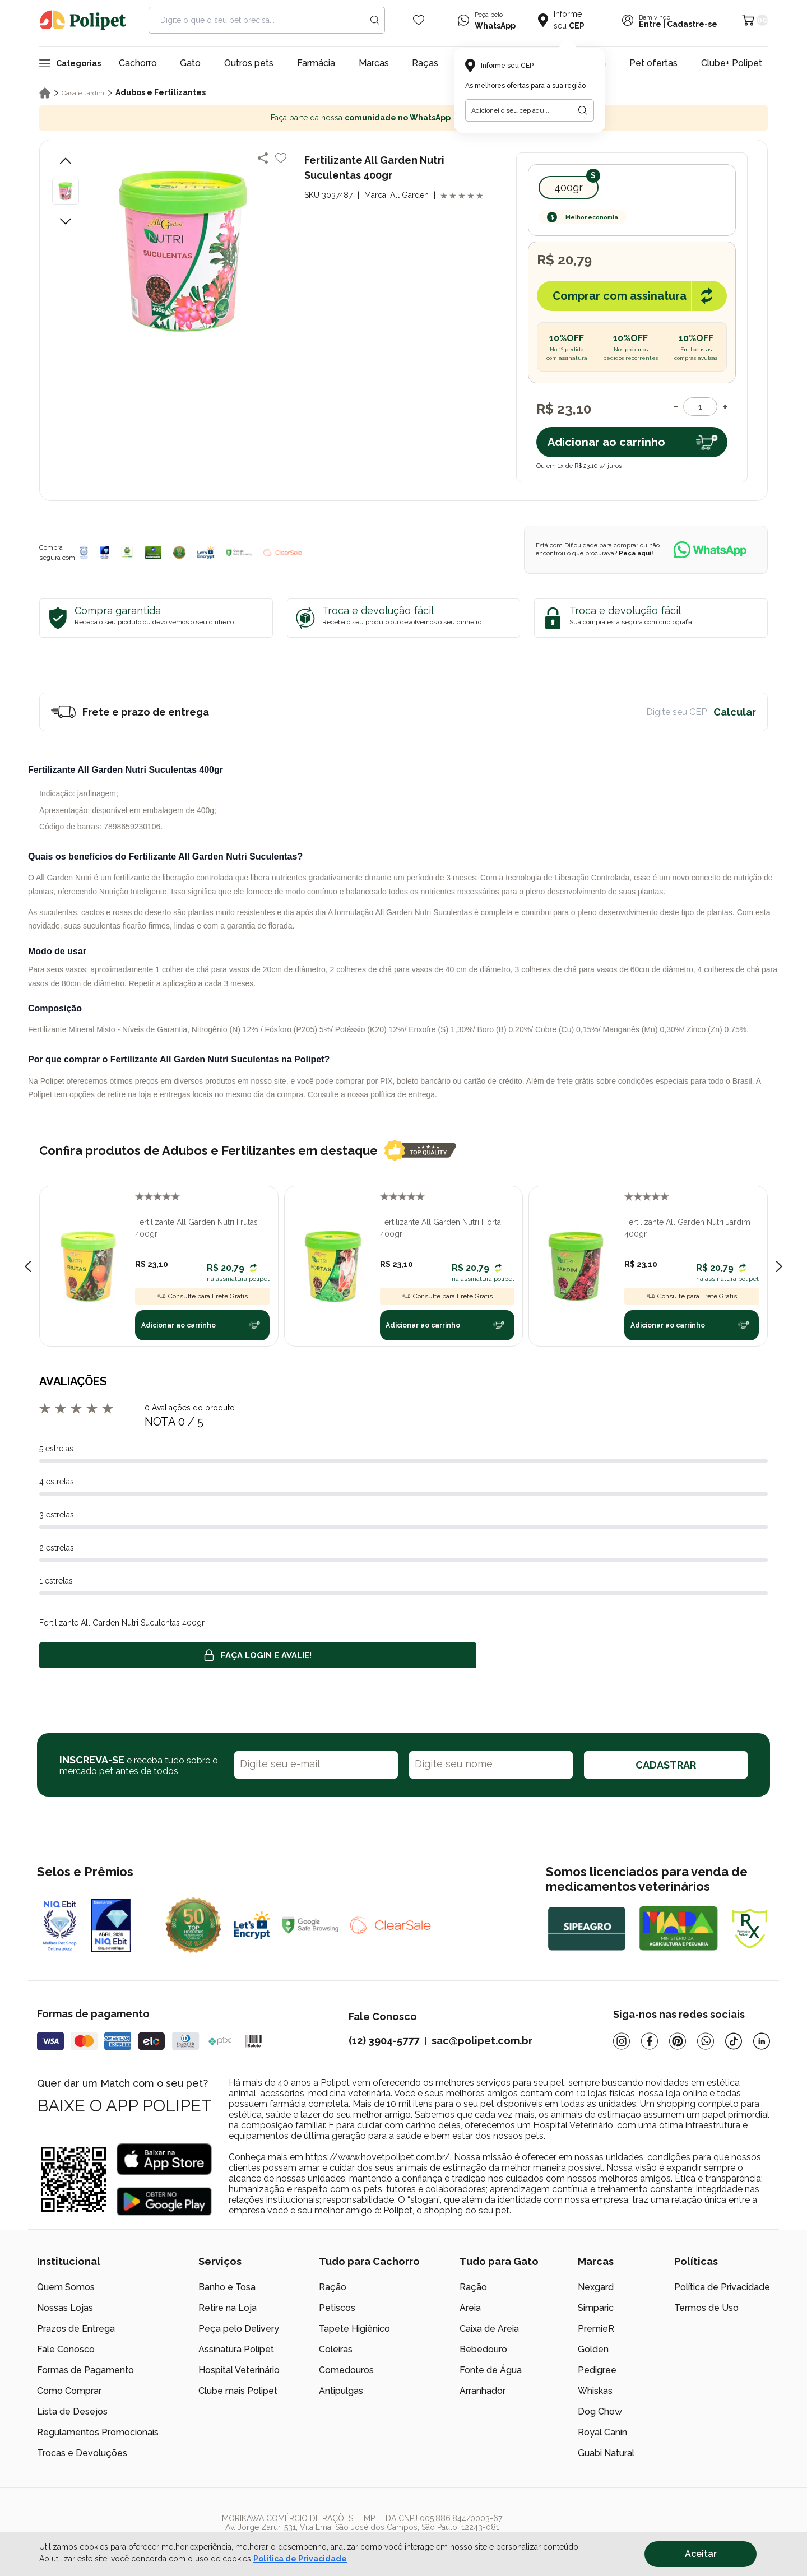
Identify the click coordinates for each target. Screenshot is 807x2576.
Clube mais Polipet (237, 2390)
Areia (470, 2308)
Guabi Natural (606, 2453)
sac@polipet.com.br (482, 2040)
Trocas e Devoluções (82, 2453)
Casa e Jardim (83, 93)
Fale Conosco (66, 2349)
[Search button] (375, 20)
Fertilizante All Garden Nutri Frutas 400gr (196, 1228)
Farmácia (316, 63)
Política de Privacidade (722, 2287)
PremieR (596, 2328)
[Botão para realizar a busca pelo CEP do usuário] (583, 110)
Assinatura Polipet (236, 2349)
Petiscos (337, 2308)
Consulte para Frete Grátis (202, 1296)
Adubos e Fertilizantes (160, 92)
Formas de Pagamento (85, 2370)
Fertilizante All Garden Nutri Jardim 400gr (687, 1228)
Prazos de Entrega (76, 2328)
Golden (593, 2349)
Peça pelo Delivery (238, 2328)
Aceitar (701, 2554)
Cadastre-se (692, 24)
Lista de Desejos (72, 2411)
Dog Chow (600, 2411)
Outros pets (248, 63)
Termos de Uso (706, 2308)
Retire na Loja (227, 2308)
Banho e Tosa (227, 2287)
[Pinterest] (677, 2041)
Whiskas (595, 2390)
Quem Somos (66, 2287)
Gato (190, 63)
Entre (650, 24)
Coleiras (336, 2349)
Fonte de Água (491, 2370)
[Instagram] (621, 2041)
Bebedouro (483, 2349)
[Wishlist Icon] (418, 20)
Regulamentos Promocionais (98, 2432)
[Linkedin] (761, 2041)
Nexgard (596, 2287)
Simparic (596, 2308)
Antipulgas (341, 2390)
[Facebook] (649, 2041)
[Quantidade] (700, 406)
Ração (332, 2287)
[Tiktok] (733, 2041)
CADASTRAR (666, 1765)
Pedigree (597, 2370)
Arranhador (482, 2390)
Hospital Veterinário (239, 2370)
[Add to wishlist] (280, 158)
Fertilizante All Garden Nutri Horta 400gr (440, 1228)
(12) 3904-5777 (384, 2040)
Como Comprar (69, 2390)
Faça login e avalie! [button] (258, 1655)
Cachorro (138, 63)
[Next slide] (779, 1266)
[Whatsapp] (705, 2041)
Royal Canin (602, 2432)
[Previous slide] (28, 1266)
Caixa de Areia (489, 2328)
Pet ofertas (653, 63)
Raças (425, 63)
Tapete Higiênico (354, 2328)
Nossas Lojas (65, 2308)
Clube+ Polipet (731, 63)
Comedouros (346, 2370)
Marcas (374, 63)
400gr (568, 187)
